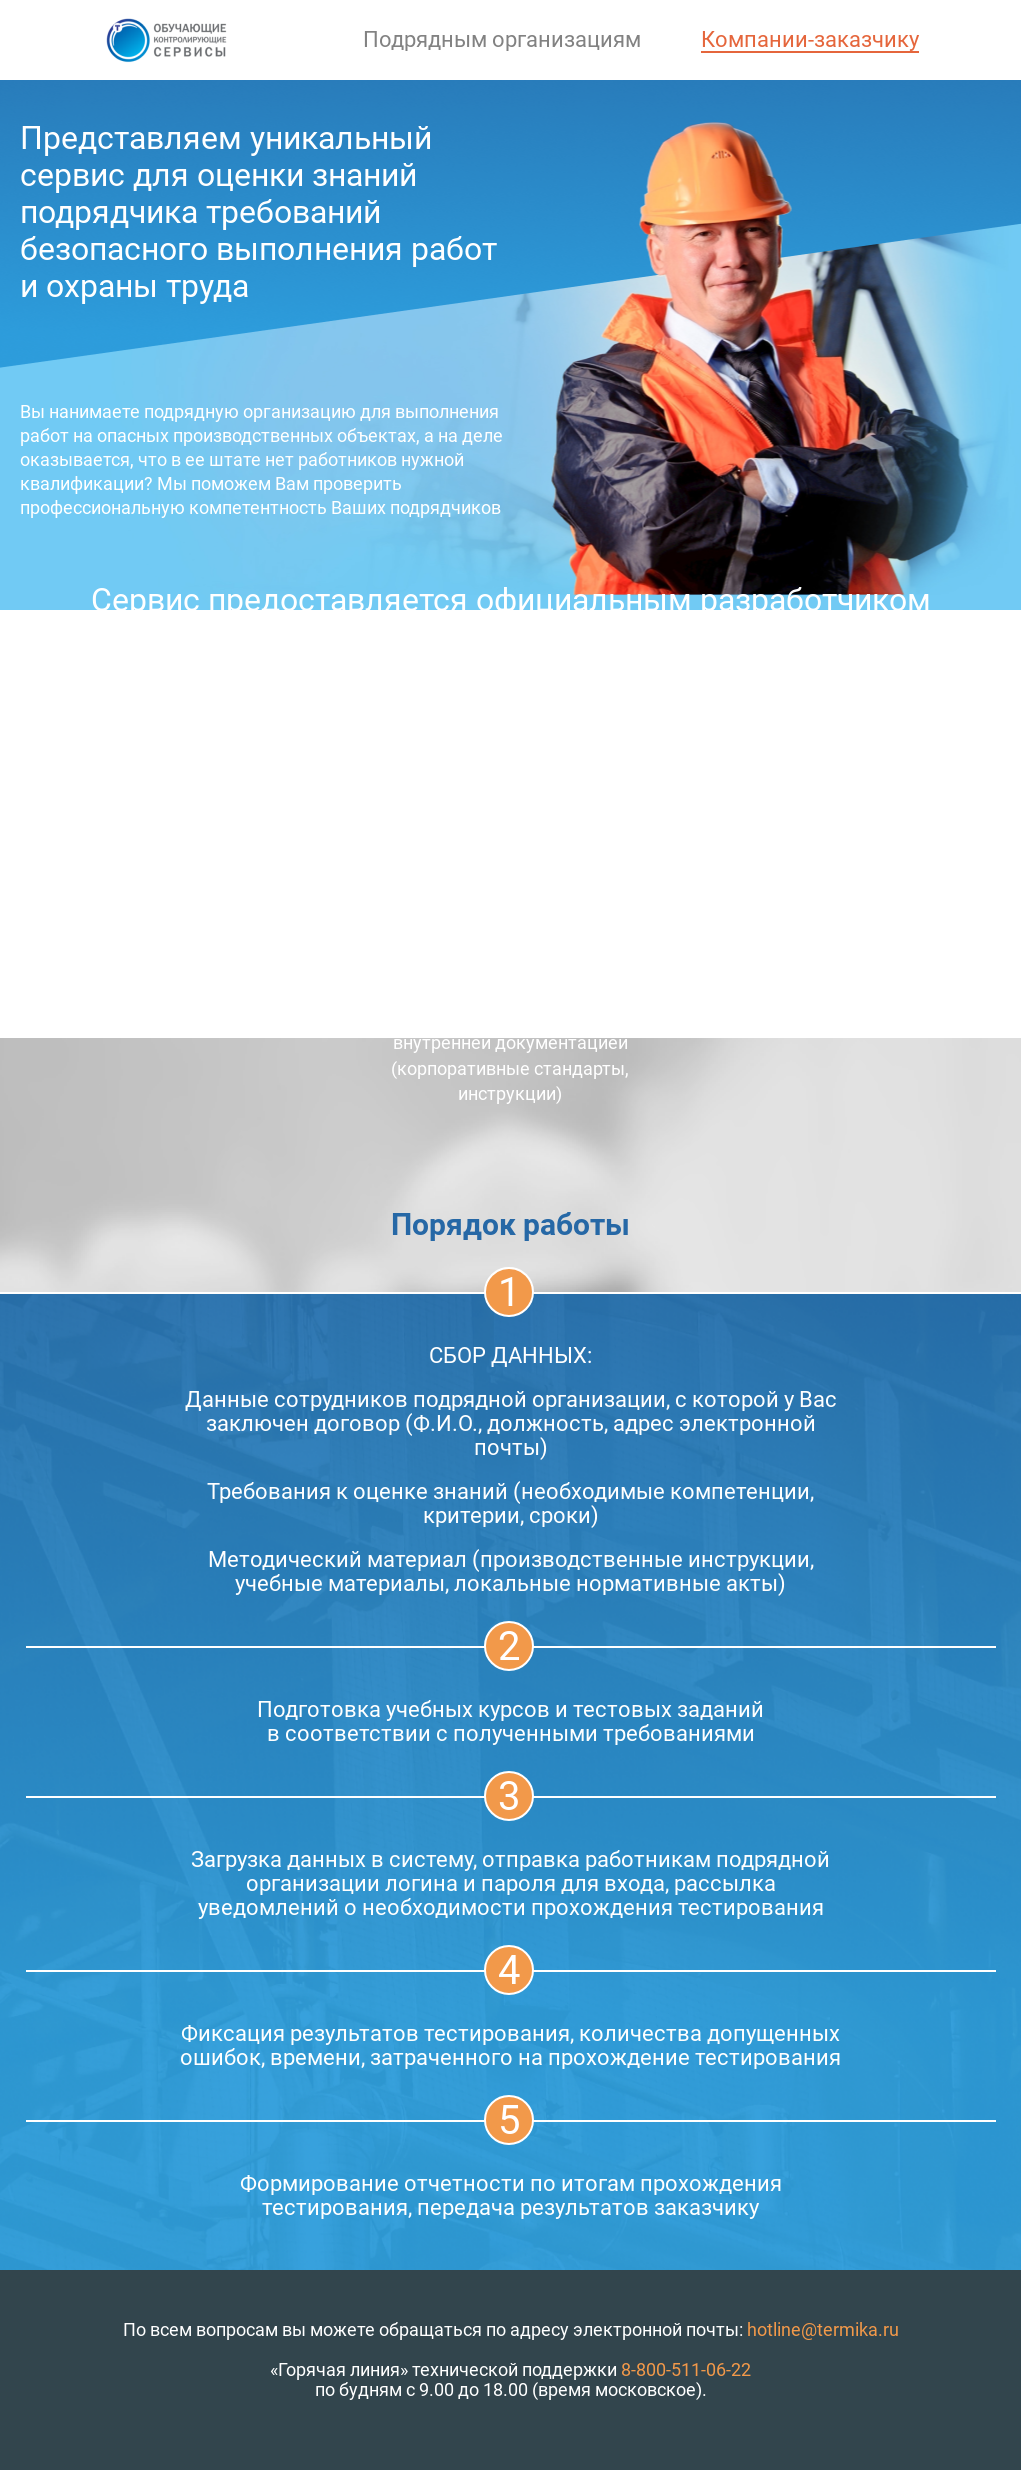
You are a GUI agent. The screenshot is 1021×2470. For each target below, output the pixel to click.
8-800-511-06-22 (686, 2369)
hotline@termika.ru (823, 2329)
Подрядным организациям (502, 40)
